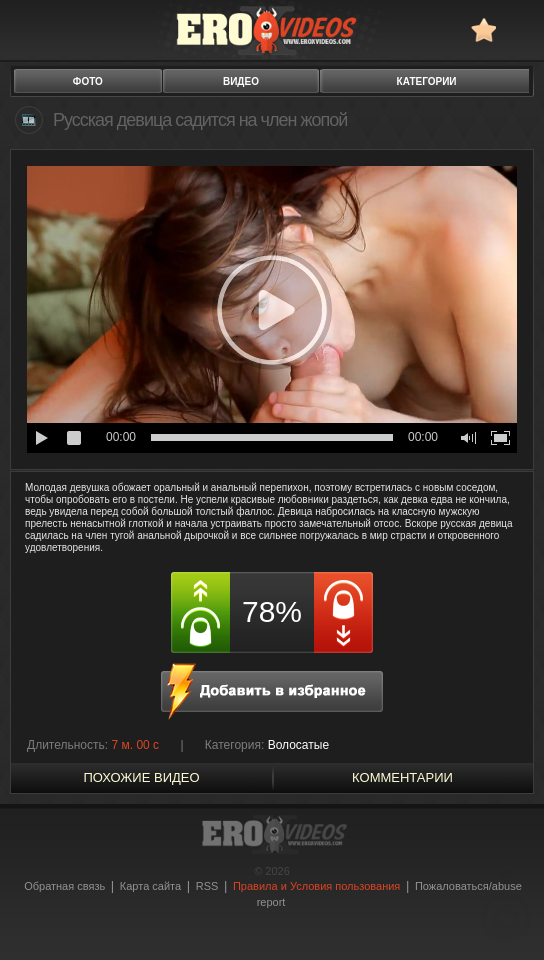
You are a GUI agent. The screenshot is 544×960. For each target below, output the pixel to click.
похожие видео (141, 777)
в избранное (483, 29)
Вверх (506, 905)
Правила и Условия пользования (316, 886)
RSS (207, 886)
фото (88, 81)
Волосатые (298, 745)
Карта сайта (150, 886)
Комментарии (402, 777)
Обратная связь (64, 886)
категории (427, 81)
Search (519, 29)
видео (241, 81)
